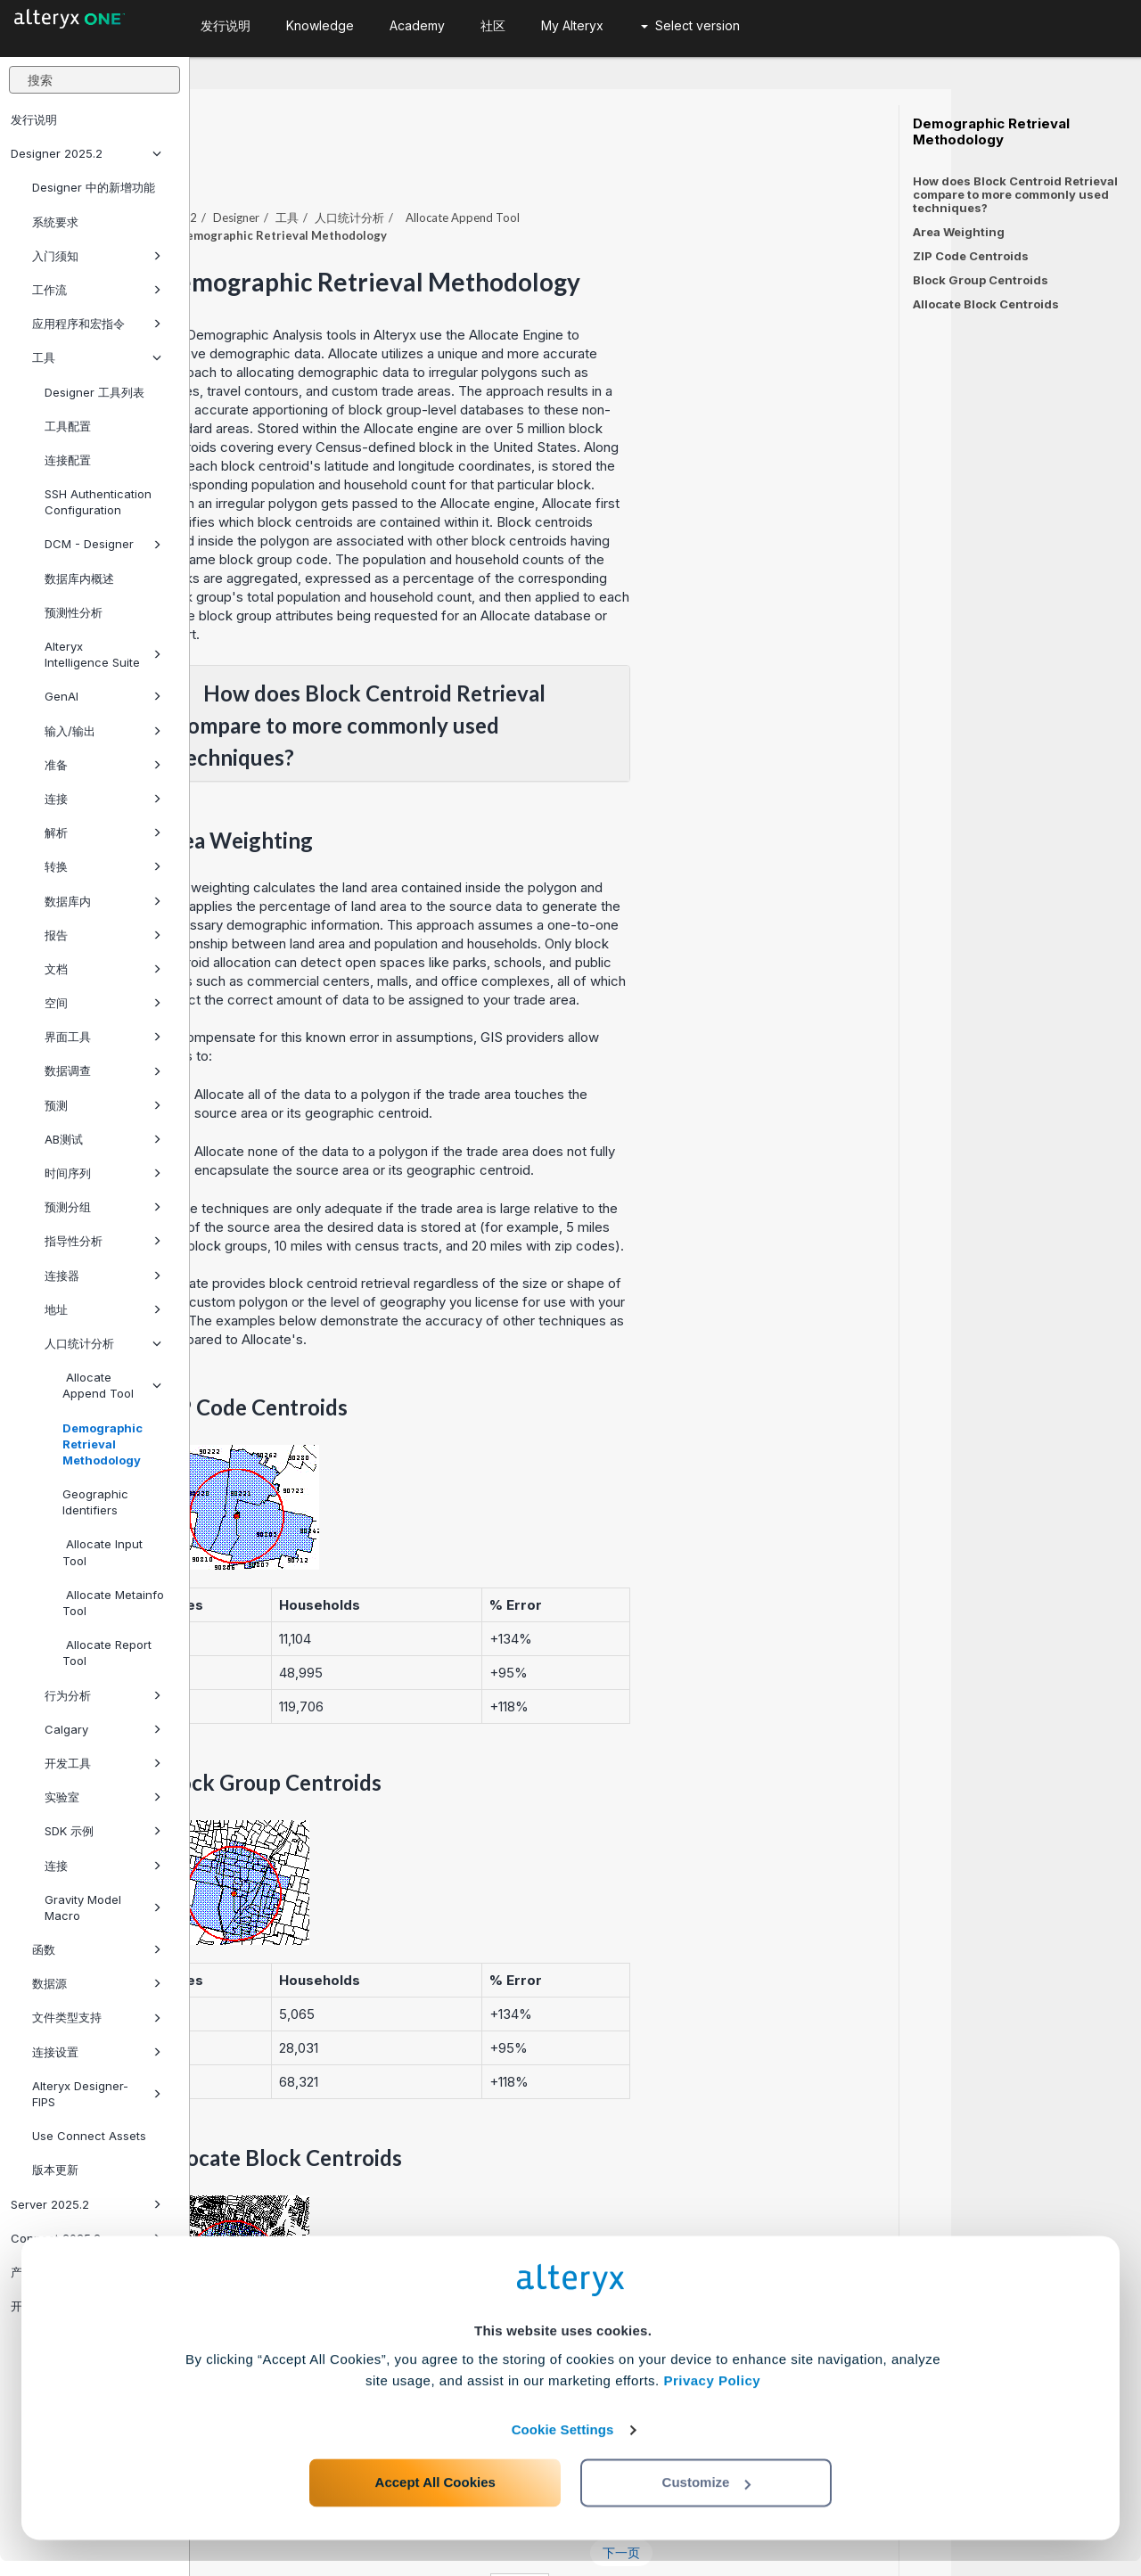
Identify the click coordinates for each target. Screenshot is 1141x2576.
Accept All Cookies (435, 2497)
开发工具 (103, 1763)
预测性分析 (74, 612)
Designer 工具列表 (94, 392)
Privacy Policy (711, 2395)
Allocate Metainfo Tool (113, 1602)
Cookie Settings (563, 2444)
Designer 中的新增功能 (93, 187)
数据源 (96, 1983)
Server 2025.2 (86, 2204)
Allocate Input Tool (102, 1552)
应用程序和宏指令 (96, 323)
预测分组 (103, 1207)
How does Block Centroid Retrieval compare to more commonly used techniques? (1015, 194)
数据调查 (103, 1070)
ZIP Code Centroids (971, 256)
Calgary (103, 1729)
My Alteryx (572, 25)
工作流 (96, 290)
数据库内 (103, 901)
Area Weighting (959, 232)
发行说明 (34, 119)
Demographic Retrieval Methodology (102, 1444)
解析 (103, 832)
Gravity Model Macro (103, 1907)
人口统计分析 (103, 1343)
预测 (103, 1105)
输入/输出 (103, 731)
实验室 (103, 1797)
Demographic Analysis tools (461, 285)
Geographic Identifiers (95, 1502)
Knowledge (320, 25)
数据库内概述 (79, 578)
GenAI (103, 696)
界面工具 (103, 1037)
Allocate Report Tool (107, 1652)
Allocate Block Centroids (986, 304)
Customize (706, 2497)
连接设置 (96, 2052)
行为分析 (103, 1695)
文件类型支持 (96, 2017)
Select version (690, 25)
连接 (103, 799)
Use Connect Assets (89, 2136)
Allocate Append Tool (111, 1385)
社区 (492, 25)
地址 (103, 1309)
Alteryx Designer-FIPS (96, 2094)
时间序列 (103, 1173)
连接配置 (68, 460)
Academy (417, 25)
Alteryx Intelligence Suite (103, 654)
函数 (96, 1949)
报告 (103, 935)
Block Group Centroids (980, 280)
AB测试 (103, 1139)
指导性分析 (103, 1241)
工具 (96, 357)
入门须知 (96, 256)
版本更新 (55, 2169)
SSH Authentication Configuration (98, 502)
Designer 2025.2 (86, 153)
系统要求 (55, 222)
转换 (103, 866)
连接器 (103, 1275)
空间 (103, 1003)
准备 (103, 765)
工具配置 (68, 426)
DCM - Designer (103, 544)
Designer (426, 168)
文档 (103, 969)
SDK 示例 (103, 1831)
